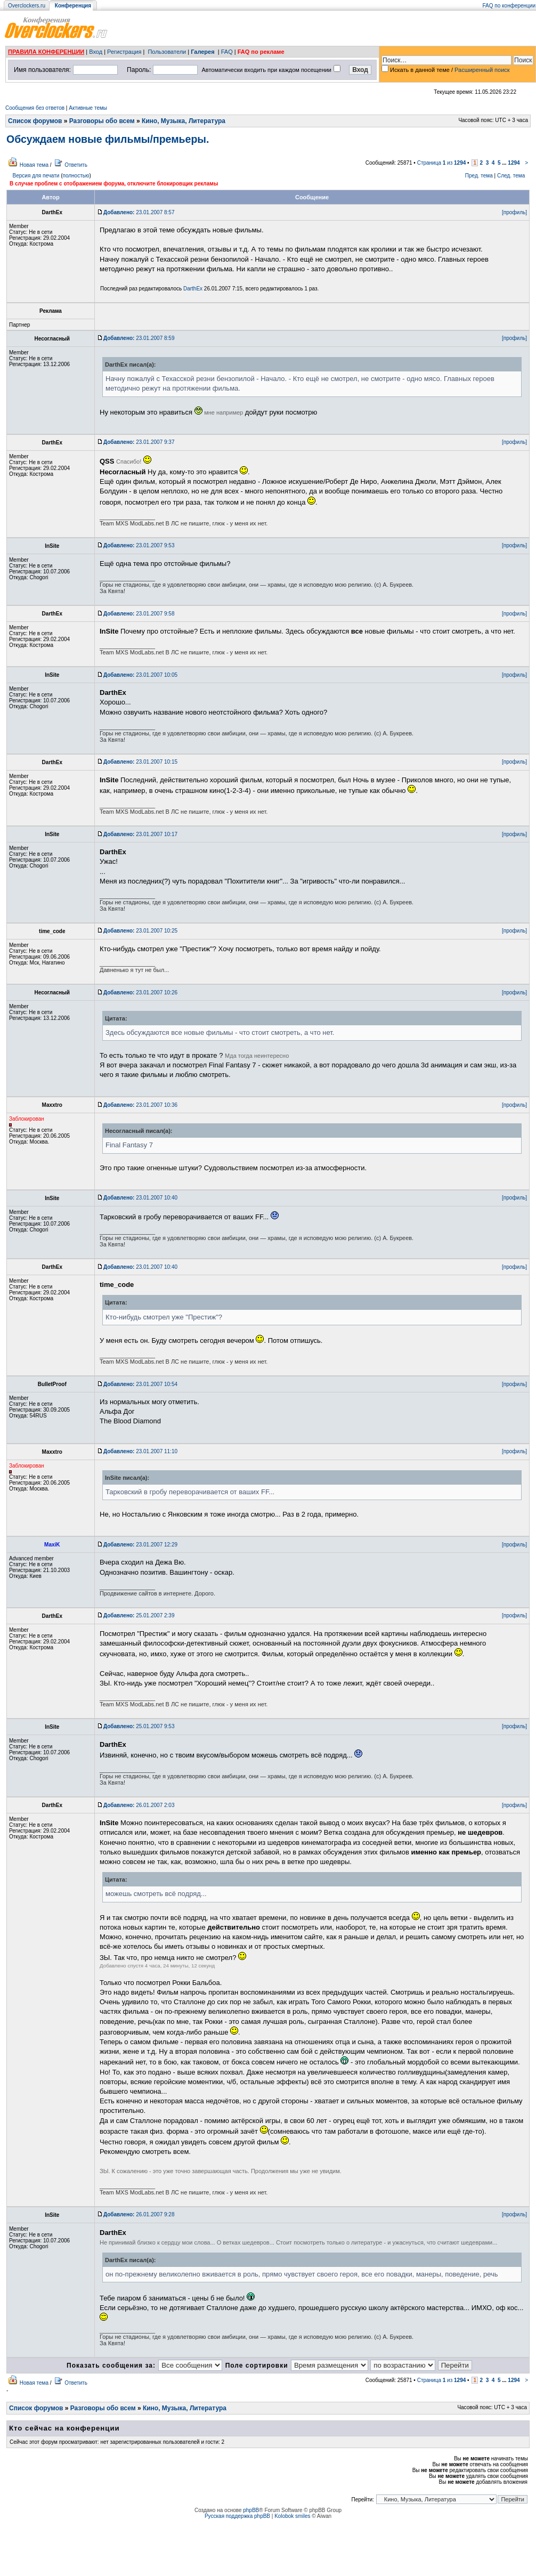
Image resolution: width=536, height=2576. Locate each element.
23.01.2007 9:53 (138, 545)
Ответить (75, 165)
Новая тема (34, 165)
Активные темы (88, 108)
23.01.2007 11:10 (140, 1451)
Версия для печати (36, 176)
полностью (75, 176)
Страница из (441, 163)
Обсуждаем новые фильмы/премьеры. (107, 139)
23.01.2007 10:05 (140, 675)
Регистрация (124, 51)
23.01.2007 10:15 (140, 762)
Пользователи (167, 51)
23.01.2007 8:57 (138, 212)
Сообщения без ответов (34, 108)
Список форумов (35, 121)
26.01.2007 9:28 (138, 2214)
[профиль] (514, 212)
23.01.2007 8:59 (138, 338)
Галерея (202, 51)
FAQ (227, 51)
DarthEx (192, 288)
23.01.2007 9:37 (138, 442)
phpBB (251, 2510)
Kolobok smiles (292, 2516)
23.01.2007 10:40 (140, 1198)
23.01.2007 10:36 (140, 1105)
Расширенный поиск (482, 70)
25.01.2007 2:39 (138, 1615)
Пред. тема (479, 176)
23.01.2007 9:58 (138, 614)
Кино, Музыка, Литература (183, 121)
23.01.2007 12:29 (140, 1545)
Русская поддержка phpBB (237, 2516)
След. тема (511, 176)
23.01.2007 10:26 (140, 992)
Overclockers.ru (26, 6)
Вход (95, 51)
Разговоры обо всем (102, 121)
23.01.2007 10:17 (140, 834)
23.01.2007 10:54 (140, 1384)
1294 (513, 163)
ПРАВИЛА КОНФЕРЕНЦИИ (46, 51)
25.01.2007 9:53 (138, 1726)
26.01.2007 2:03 (138, 1805)
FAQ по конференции (509, 6)
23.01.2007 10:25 (140, 931)
